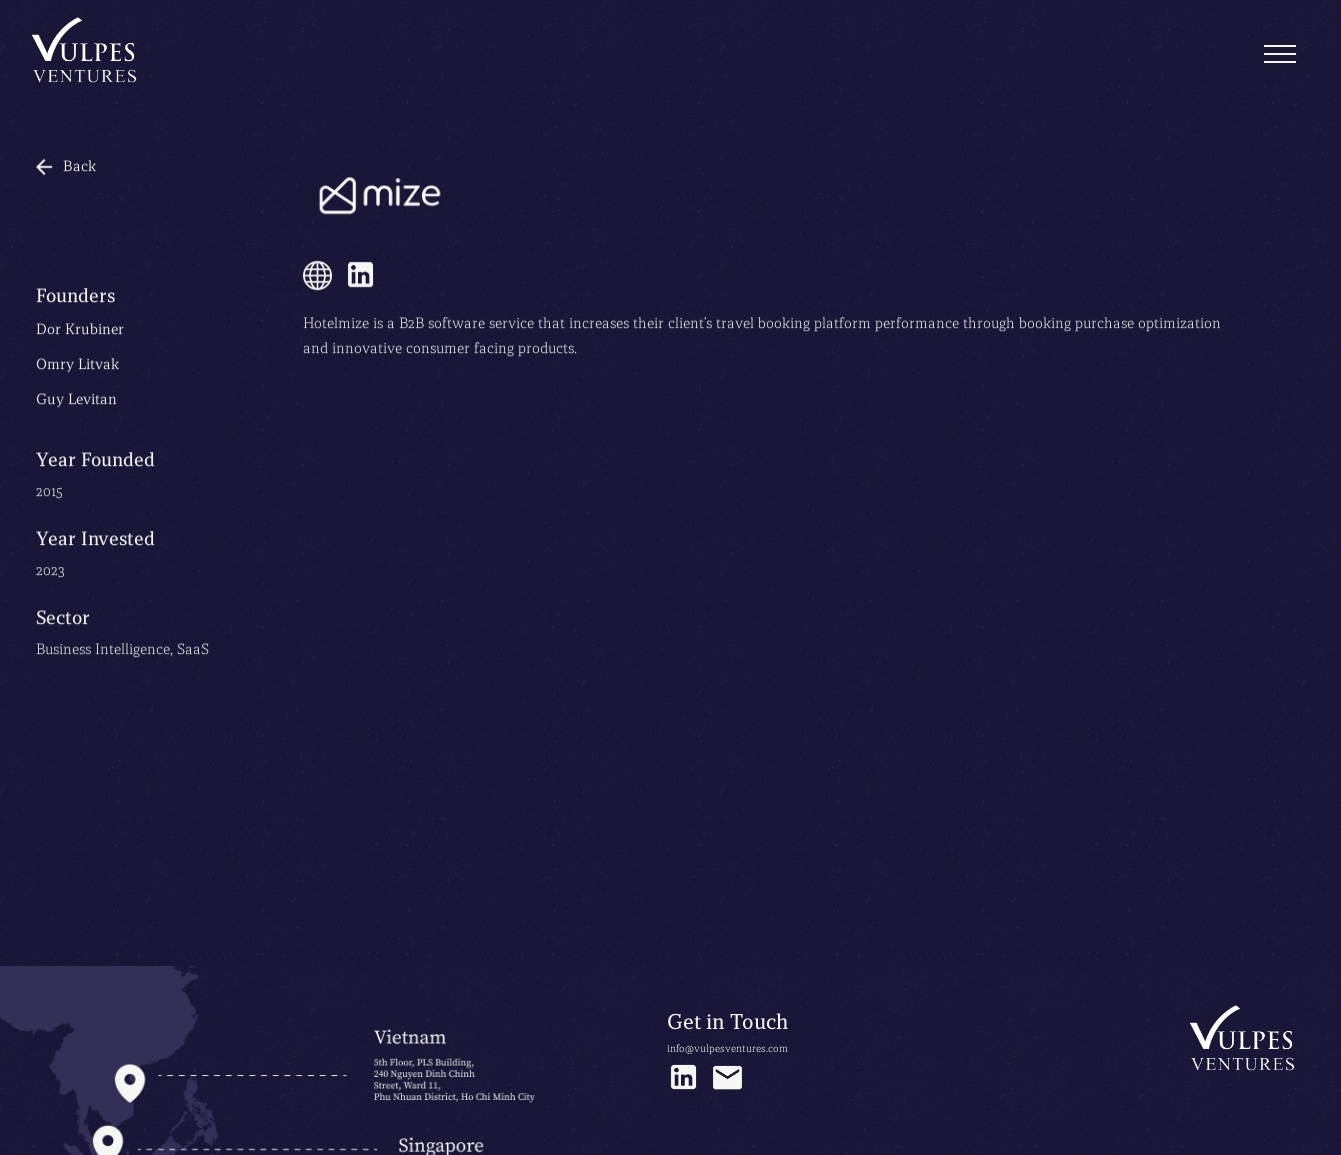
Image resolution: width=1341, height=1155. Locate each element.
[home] (86, 52)
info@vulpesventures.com (727, 1048)
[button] (1280, 55)
